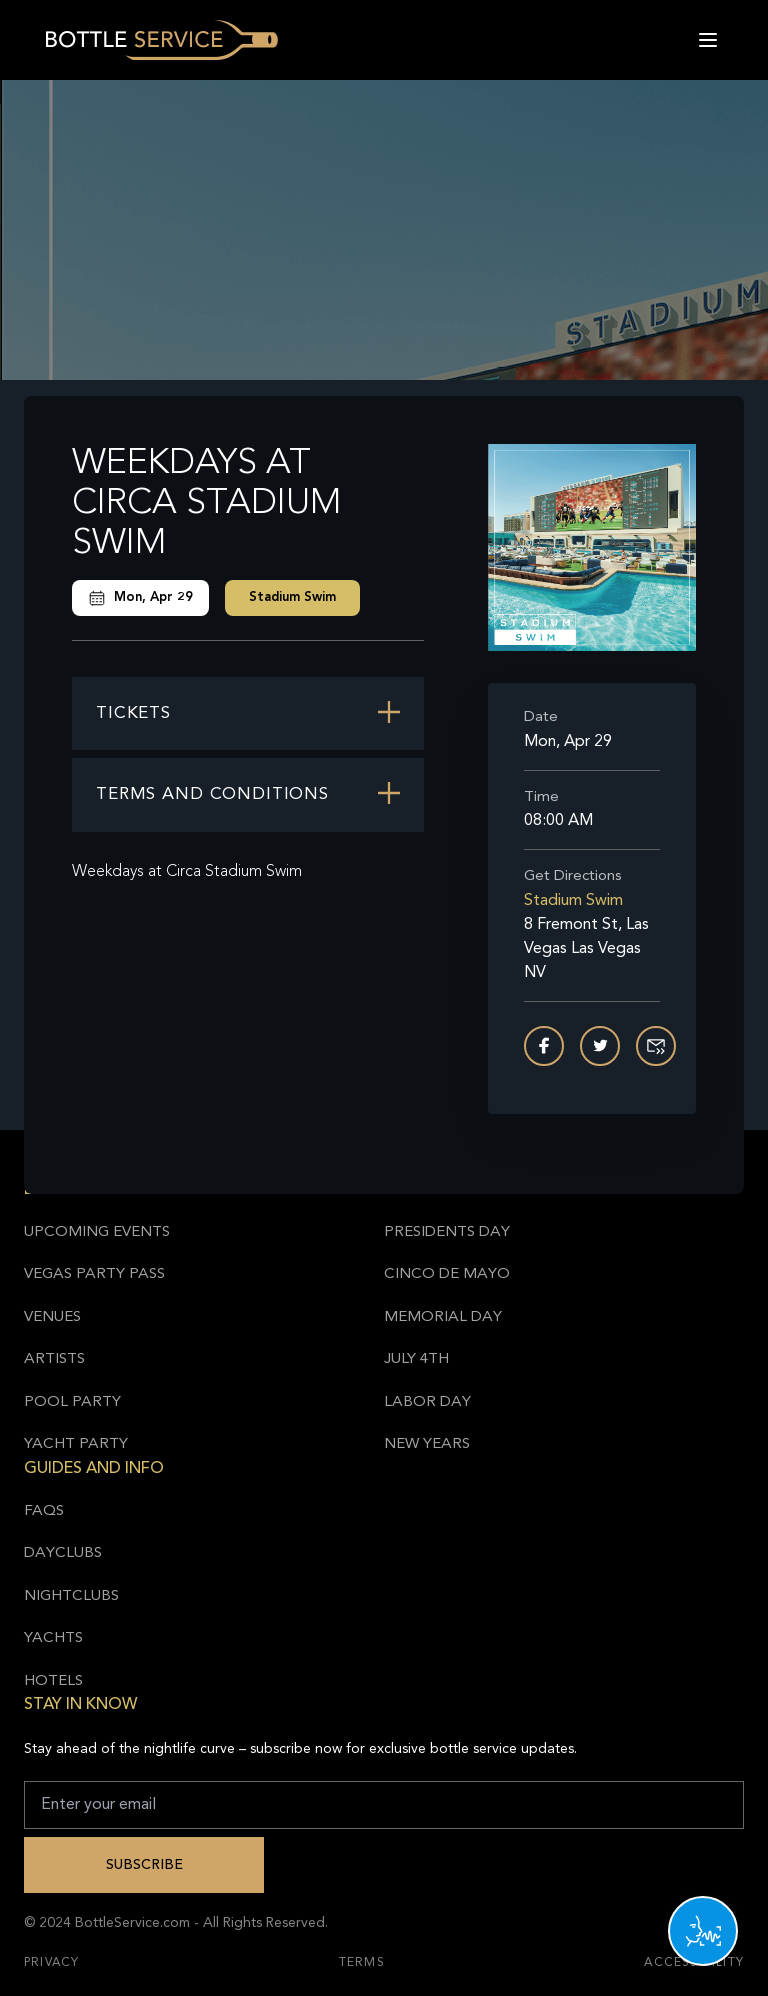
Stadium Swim (292, 597)
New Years (427, 1444)
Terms (362, 1963)
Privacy (51, 1963)
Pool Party (72, 1402)
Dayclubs (63, 1553)
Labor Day (427, 1402)
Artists (54, 1359)
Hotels (53, 1681)
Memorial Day (443, 1317)
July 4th (416, 1359)
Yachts (53, 1638)
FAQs (44, 1511)
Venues (52, 1317)
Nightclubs (71, 1596)
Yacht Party (76, 1444)
